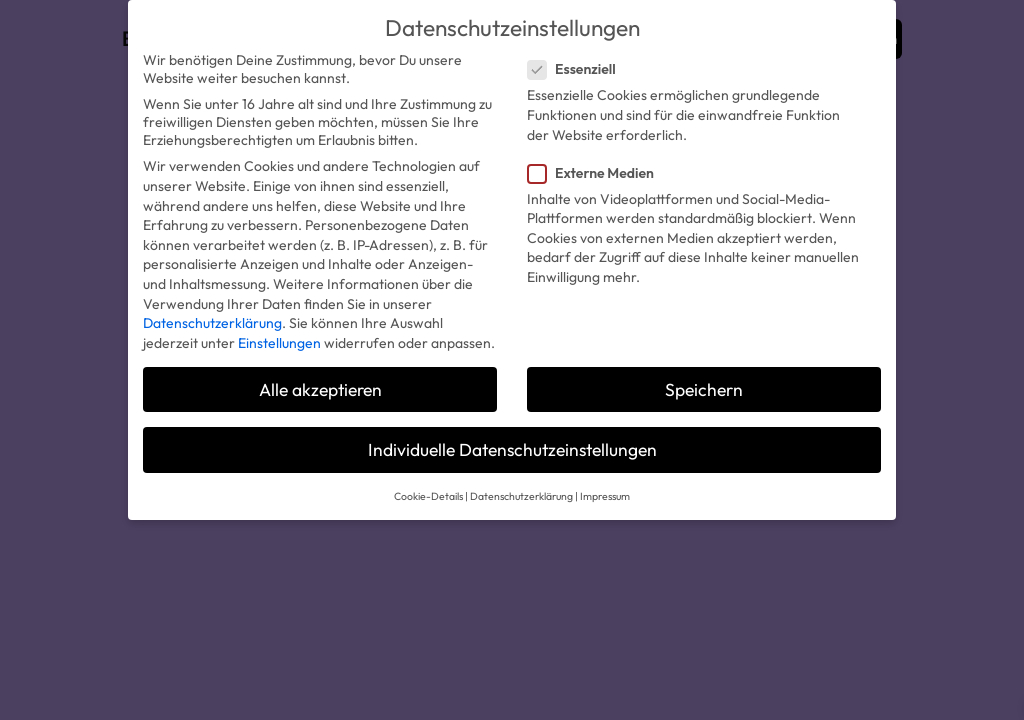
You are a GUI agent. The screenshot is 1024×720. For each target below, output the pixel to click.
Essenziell (580, 69)
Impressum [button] (605, 496)
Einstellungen (279, 343)
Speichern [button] (704, 389)
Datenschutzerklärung (212, 323)
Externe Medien (599, 173)
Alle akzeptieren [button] (320, 389)
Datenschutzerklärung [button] (521, 496)
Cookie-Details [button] (428, 496)
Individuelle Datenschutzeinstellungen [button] (512, 449)
